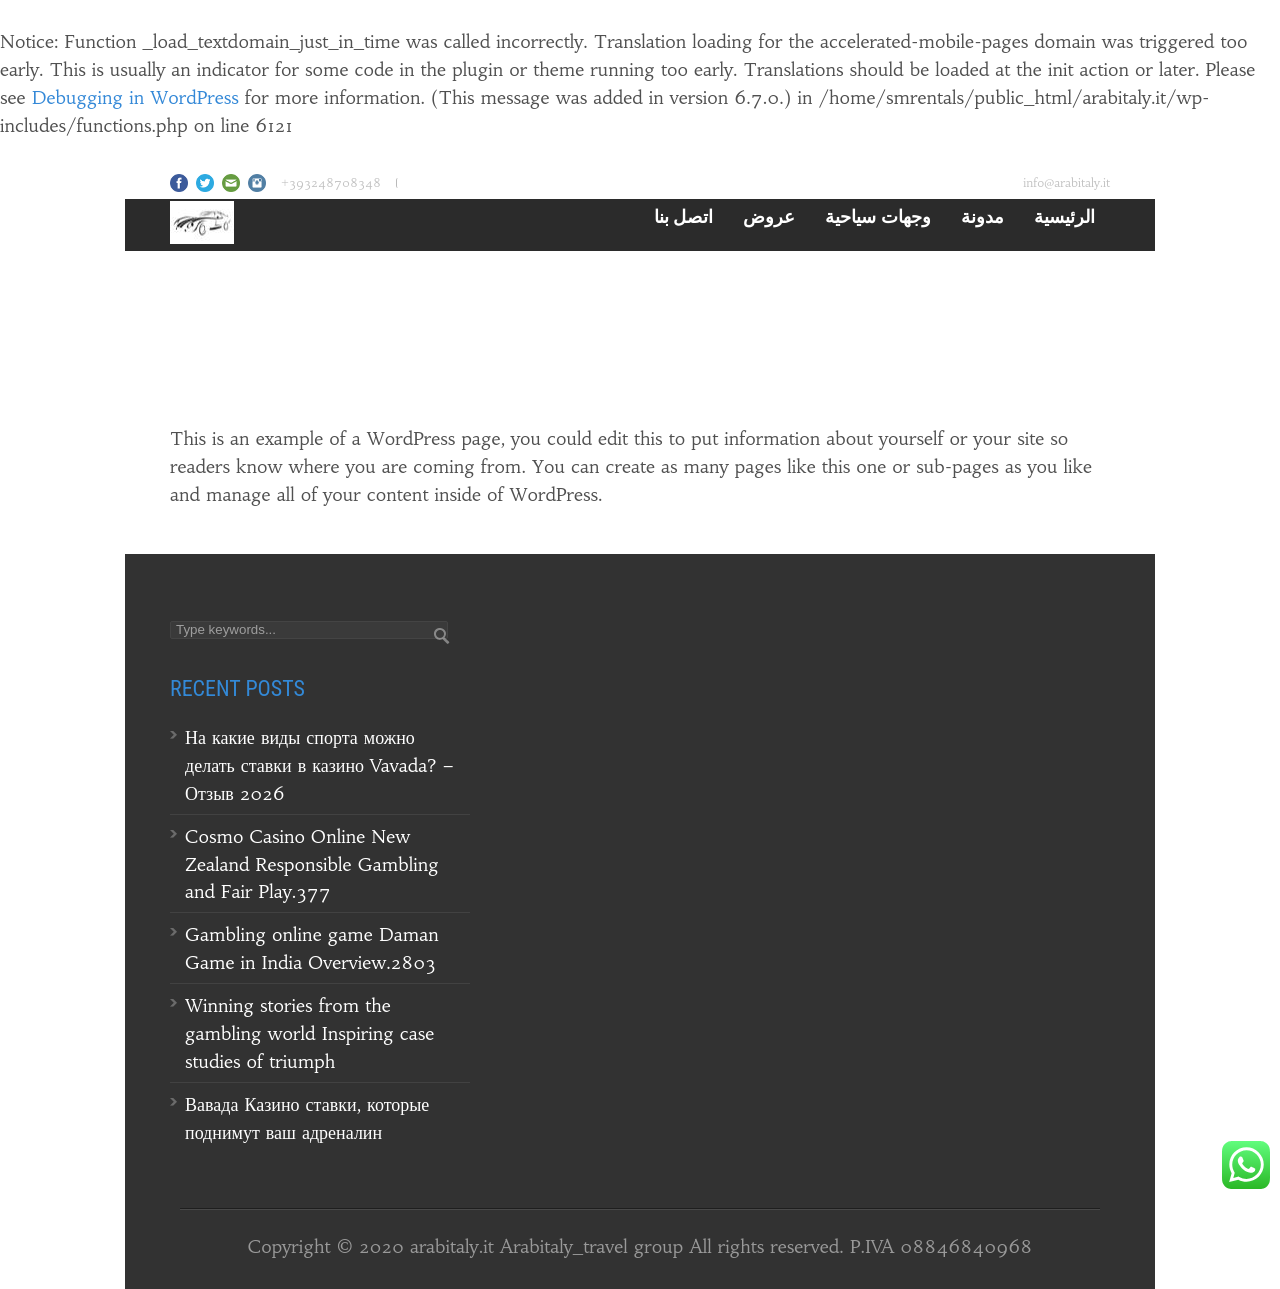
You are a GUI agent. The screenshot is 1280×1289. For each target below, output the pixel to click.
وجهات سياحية (878, 216)
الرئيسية (1064, 216)
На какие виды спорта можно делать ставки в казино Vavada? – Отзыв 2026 (319, 765)
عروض (769, 216)
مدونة (982, 216)
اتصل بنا (684, 216)
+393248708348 (331, 182)
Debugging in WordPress (135, 97)
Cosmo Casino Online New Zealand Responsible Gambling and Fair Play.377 (312, 864)
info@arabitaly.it (1066, 182)
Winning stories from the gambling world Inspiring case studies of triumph (309, 1033)
